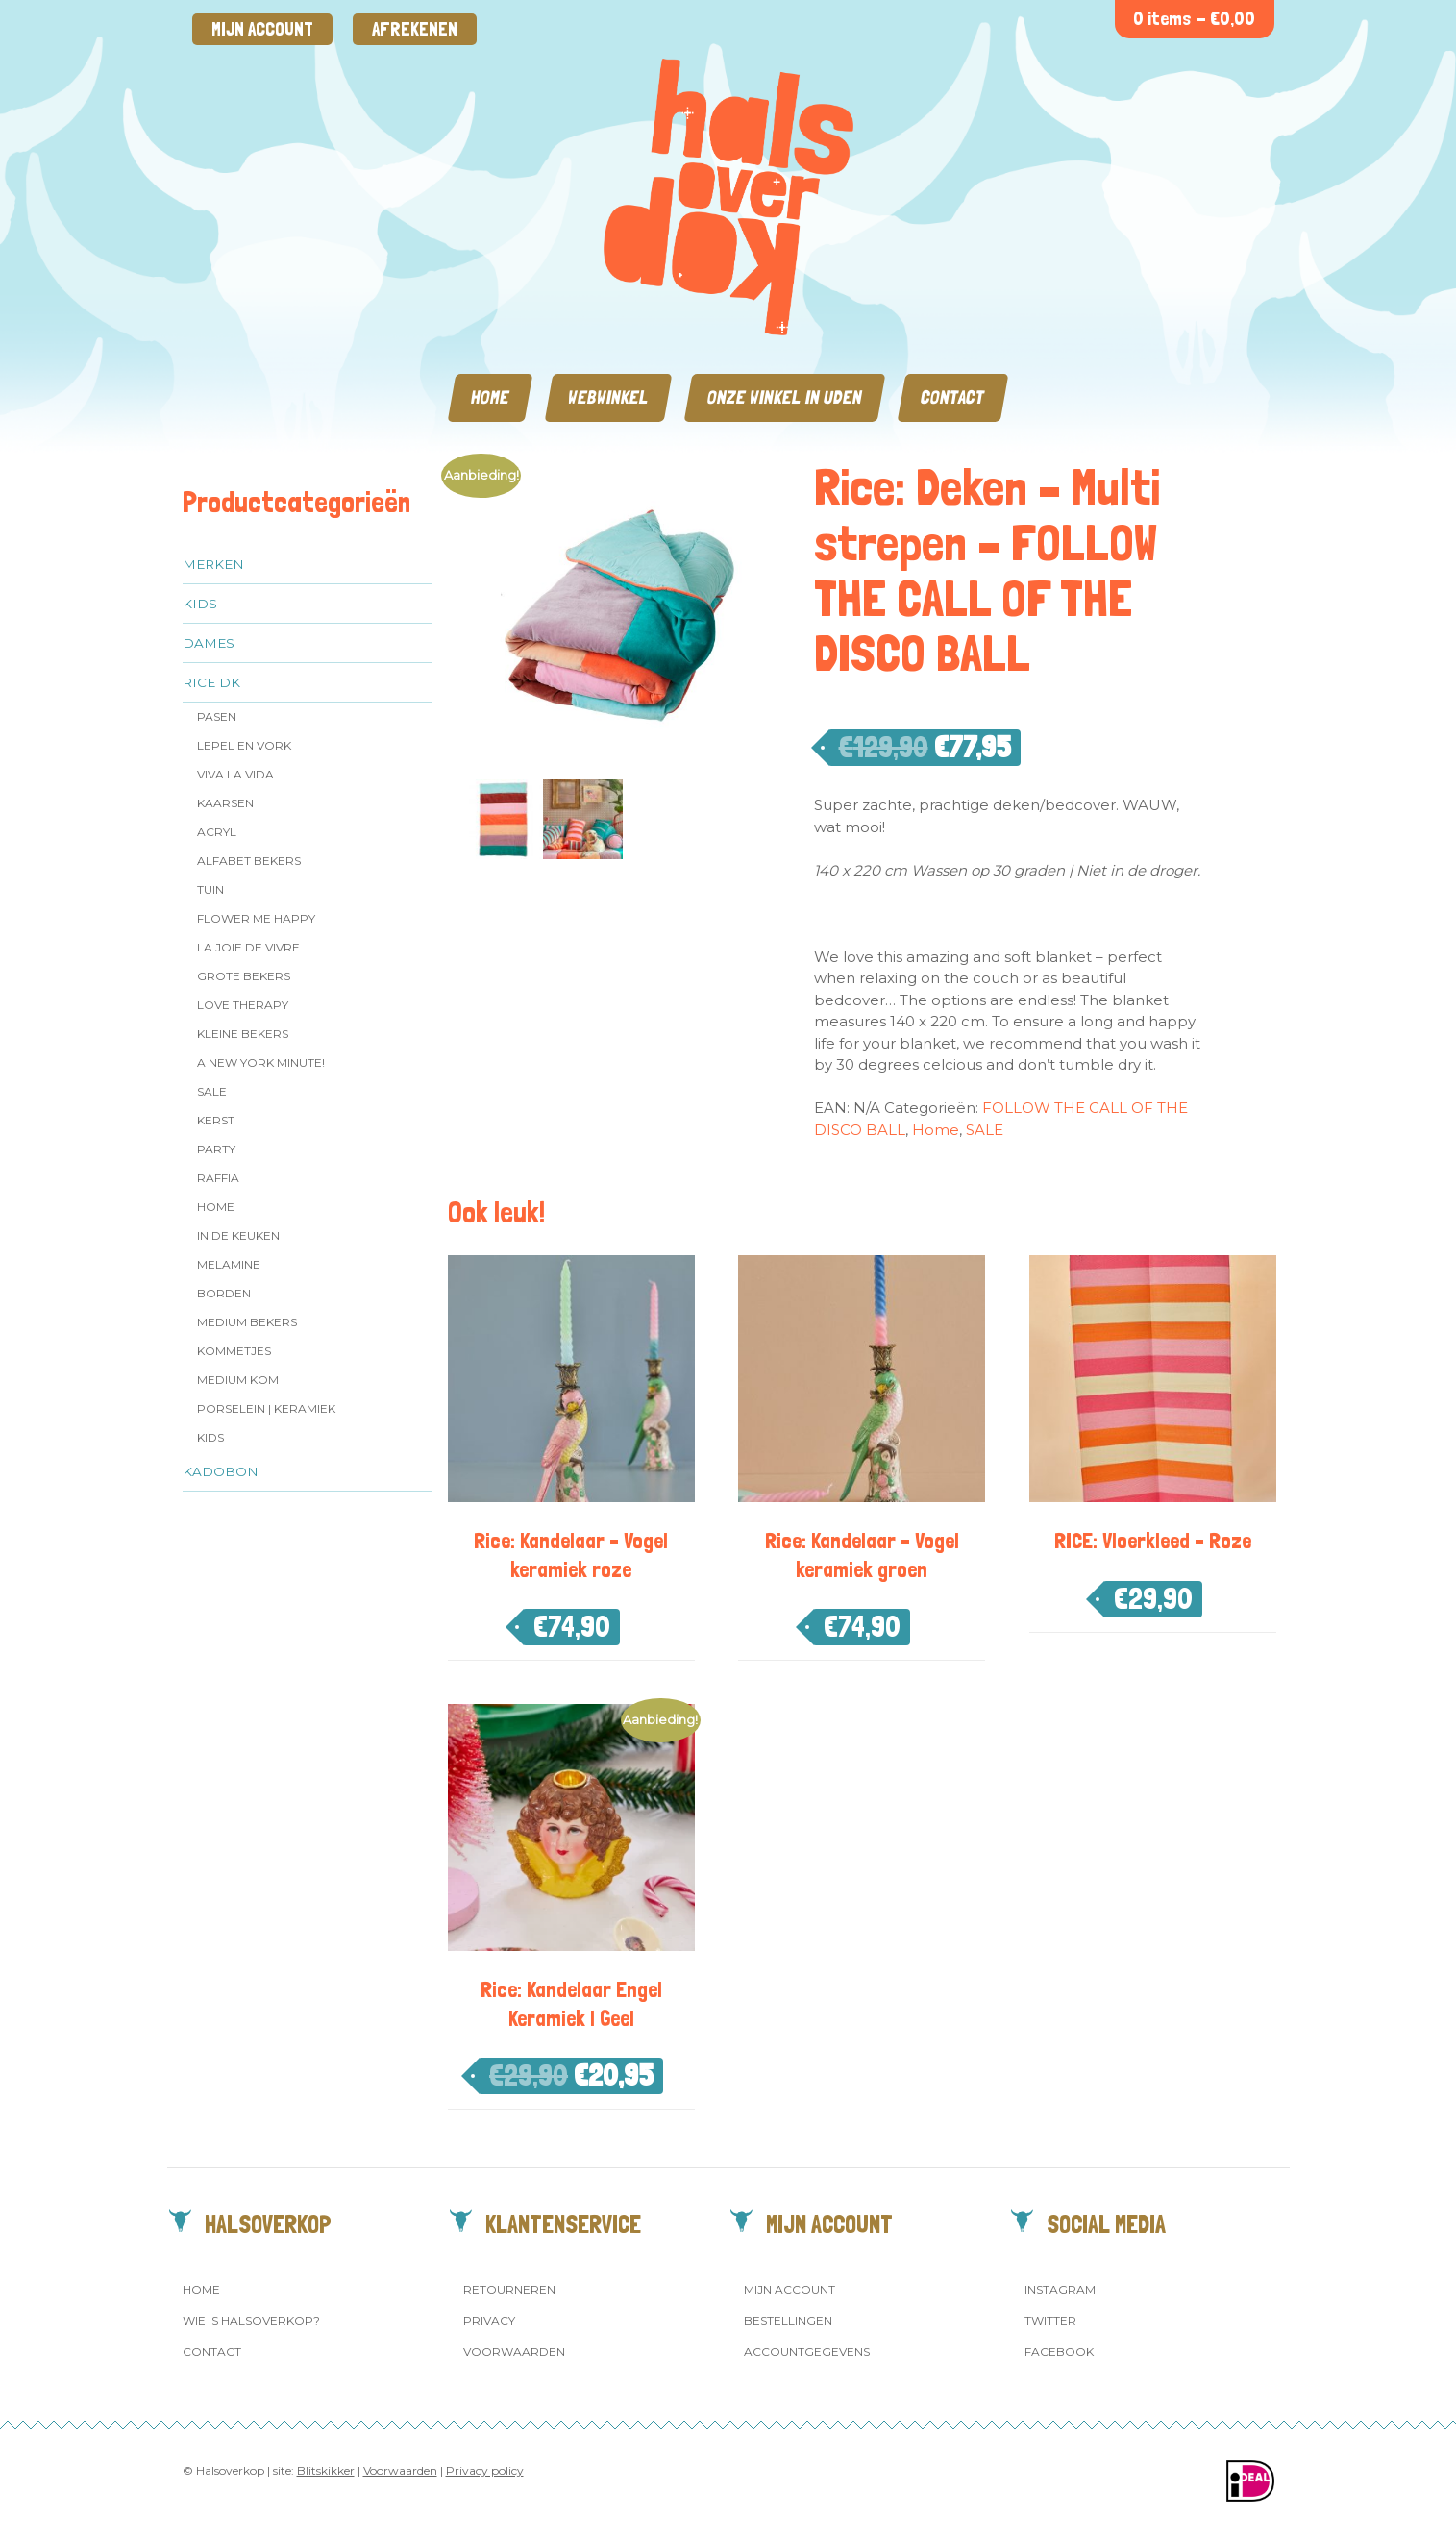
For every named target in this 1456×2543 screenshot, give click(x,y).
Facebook (1059, 2351)
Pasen (216, 716)
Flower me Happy (256, 918)
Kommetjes (234, 1351)
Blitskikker (326, 2470)
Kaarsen (225, 803)
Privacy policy (485, 2470)
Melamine (228, 1264)
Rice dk (211, 682)
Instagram (1060, 2290)
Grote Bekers (243, 976)
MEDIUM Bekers (247, 1322)
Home (490, 397)
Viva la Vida (235, 774)
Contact (953, 397)
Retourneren (509, 2290)
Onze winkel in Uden (784, 397)
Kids (200, 603)
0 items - (1194, 19)
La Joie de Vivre (248, 947)
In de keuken (238, 1235)
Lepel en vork (244, 745)
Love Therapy (242, 1005)
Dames (208, 643)
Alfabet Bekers (249, 860)
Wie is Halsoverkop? (251, 2320)
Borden (224, 1293)
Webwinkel (608, 397)
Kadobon (221, 1471)
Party (216, 1149)
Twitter (1050, 2320)
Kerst (215, 1120)
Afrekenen (414, 29)
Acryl (216, 832)
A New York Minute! (261, 1062)
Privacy (489, 2320)
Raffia (218, 1178)
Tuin (210, 889)
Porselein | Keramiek (266, 1408)
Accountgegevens (807, 2351)
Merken (213, 564)
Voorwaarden (514, 2351)
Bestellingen (788, 2320)
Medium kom (238, 1379)
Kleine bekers (242, 1033)
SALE (212, 1091)
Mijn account (262, 29)
